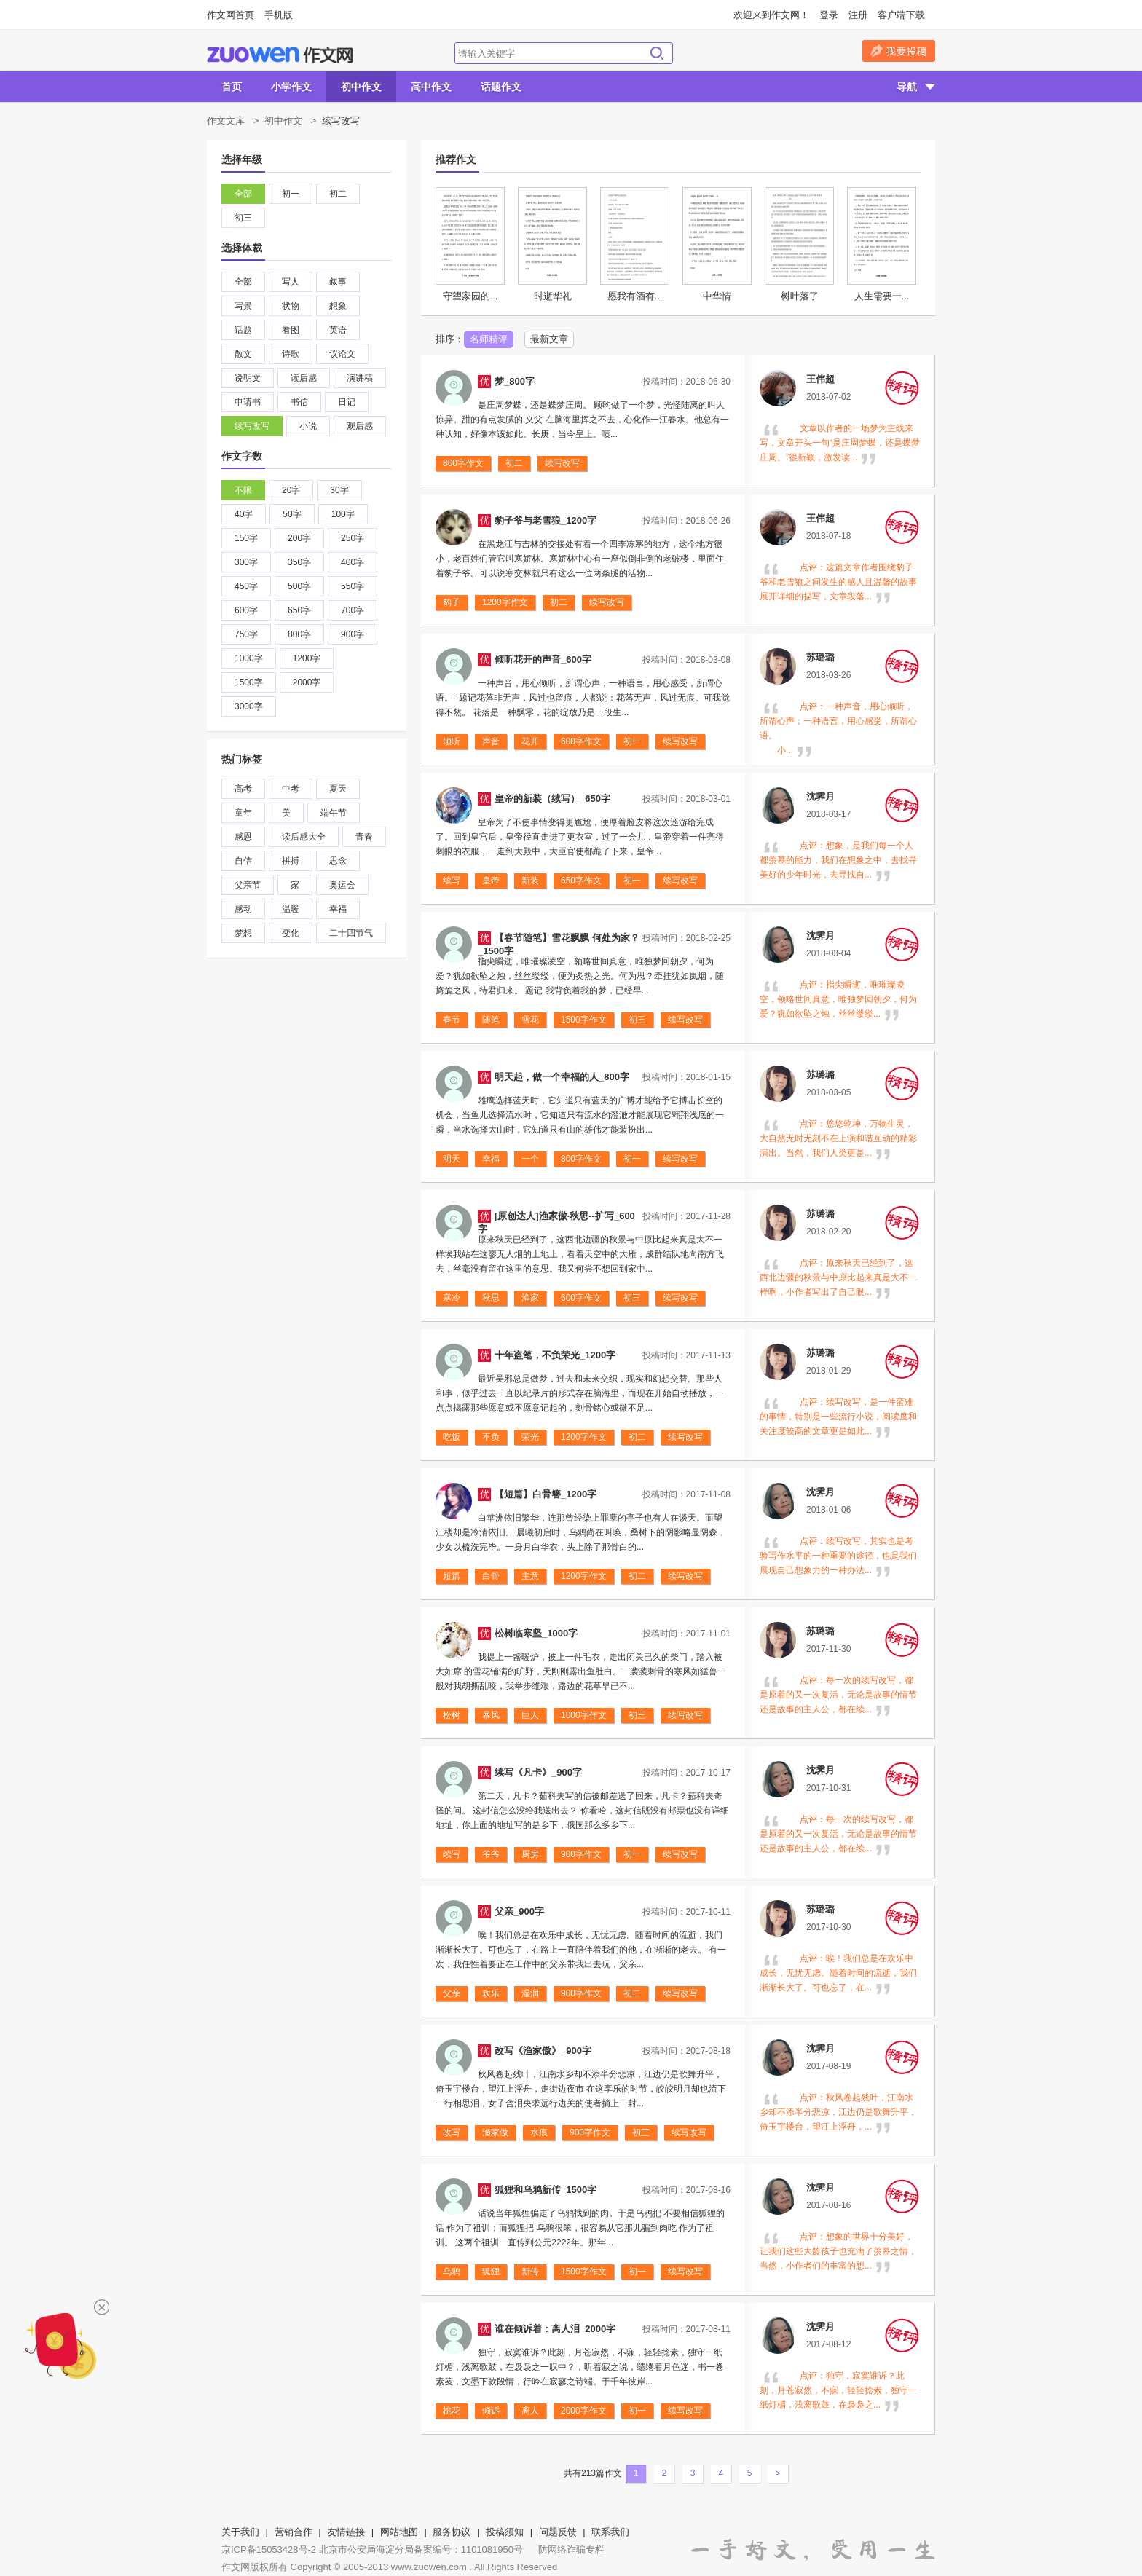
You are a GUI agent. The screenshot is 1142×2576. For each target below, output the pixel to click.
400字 (352, 562)
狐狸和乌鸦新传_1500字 (545, 2189)
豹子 (451, 602)
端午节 (333, 813)
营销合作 (293, 2531)
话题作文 (501, 86)
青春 (364, 837)
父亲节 (248, 885)
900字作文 (581, 1854)
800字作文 (463, 463)
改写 (451, 2132)
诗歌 (290, 354)
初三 (243, 218)
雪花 (530, 1020)
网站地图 (399, 2531)
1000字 (249, 658)
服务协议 (451, 2531)
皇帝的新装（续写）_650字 (552, 798)
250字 (352, 538)
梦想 (243, 933)
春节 (451, 1020)
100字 (343, 514)
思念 (338, 861)
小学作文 (291, 86)
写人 (290, 282)
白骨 (491, 1576)
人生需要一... (882, 296)
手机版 (278, 14)
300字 (246, 562)
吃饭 (451, 1437)
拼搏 (290, 861)
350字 (299, 562)
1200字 (307, 658)
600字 (246, 610)
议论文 (342, 354)
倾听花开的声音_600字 (543, 659)
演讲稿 (360, 378)
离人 (530, 2411)
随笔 (491, 1020)
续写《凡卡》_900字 (538, 1772)
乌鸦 (451, 2271)
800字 (299, 634)
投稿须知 (505, 2531)
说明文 (248, 378)
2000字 (307, 682)
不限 (243, 490)
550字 (352, 586)
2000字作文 (584, 2411)
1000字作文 (584, 1715)
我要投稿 (898, 51)
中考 (290, 789)
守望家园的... (470, 296)
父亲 (451, 1993)
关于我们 (240, 2531)
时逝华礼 (553, 296)
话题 (243, 330)
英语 (338, 330)
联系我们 (610, 2531)
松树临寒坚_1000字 (536, 1633)
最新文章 (549, 339)
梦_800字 (515, 381)
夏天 (338, 789)
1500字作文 (584, 1020)
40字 (244, 514)
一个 (530, 1159)
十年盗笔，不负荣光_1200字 (555, 1355)
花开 (530, 741)
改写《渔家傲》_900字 (543, 2050)
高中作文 (431, 86)
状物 (290, 306)
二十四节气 (351, 933)
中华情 (717, 296)
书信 (299, 402)
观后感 (360, 426)
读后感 (304, 378)
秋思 (491, 1298)
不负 (491, 1437)
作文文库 (226, 120)
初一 (290, 194)
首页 (231, 86)
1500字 (249, 682)
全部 (243, 194)
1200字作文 (505, 602)
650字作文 (581, 880)
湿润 (530, 1993)
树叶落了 (800, 296)
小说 (308, 426)
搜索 (657, 53)
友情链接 (346, 2531)
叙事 (338, 282)
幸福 (338, 909)
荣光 (530, 1437)
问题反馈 (558, 2531)
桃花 (451, 2411)
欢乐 (491, 1993)
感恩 (243, 837)
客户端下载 (901, 14)
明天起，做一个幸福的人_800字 (562, 1076)
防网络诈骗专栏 (571, 2549)
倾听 (451, 741)
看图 (290, 330)
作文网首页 (230, 14)
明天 (451, 1159)
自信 (243, 861)
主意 (530, 1576)
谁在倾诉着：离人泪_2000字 (555, 2328)
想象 (338, 306)
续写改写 (252, 426)
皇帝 (491, 880)
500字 (299, 586)
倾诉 (491, 2411)
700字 (352, 610)
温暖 (290, 909)
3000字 (249, 706)
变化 (290, 933)
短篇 (451, 1576)
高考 (243, 789)
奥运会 (342, 885)
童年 (243, 813)
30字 (339, 490)
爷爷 (491, 1854)
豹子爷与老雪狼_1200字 (545, 520)
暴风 (491, 1715)
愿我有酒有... (635, 296)
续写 (451, 880)
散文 (243, 354)
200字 (299, 538)
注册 (857, 14)
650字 (299, 610)
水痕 (539, 2132)
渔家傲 (495, 2132)
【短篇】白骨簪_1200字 (545, 1494)
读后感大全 (304, 837)
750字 (246, 634)
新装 (530, 880)
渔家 (530, 1298)
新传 (530, 2271)
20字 (291, 490)
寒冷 (451, 1298)
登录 (828, 14)
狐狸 (491, 2271)
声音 (491, 741)
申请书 (248, 402)
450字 (246, 586)
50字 (292, 514)
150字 (246, 538)
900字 (352, 634)
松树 (451, 1715)
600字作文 (581, 741)
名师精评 (489, 339)
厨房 (530, 1854)
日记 (346, 402)
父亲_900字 (519, 1911)
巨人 (530, 1715)
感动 (243, 909)
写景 (243, 306)
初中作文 (361, 86)
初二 (338, 194)
